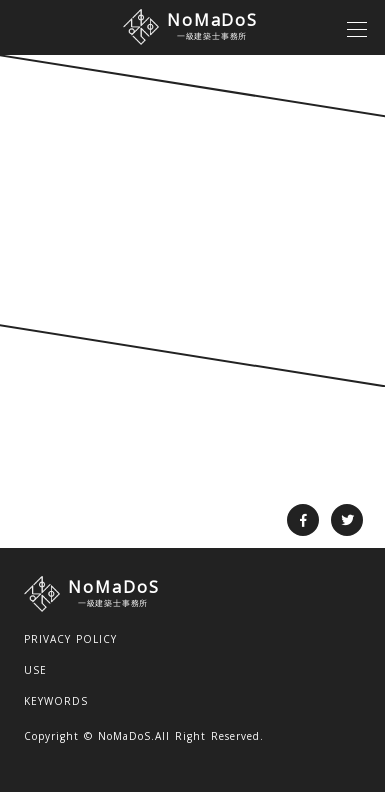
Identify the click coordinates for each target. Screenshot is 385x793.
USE (35, 670)
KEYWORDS (56, 701)
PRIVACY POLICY (70, 639)
